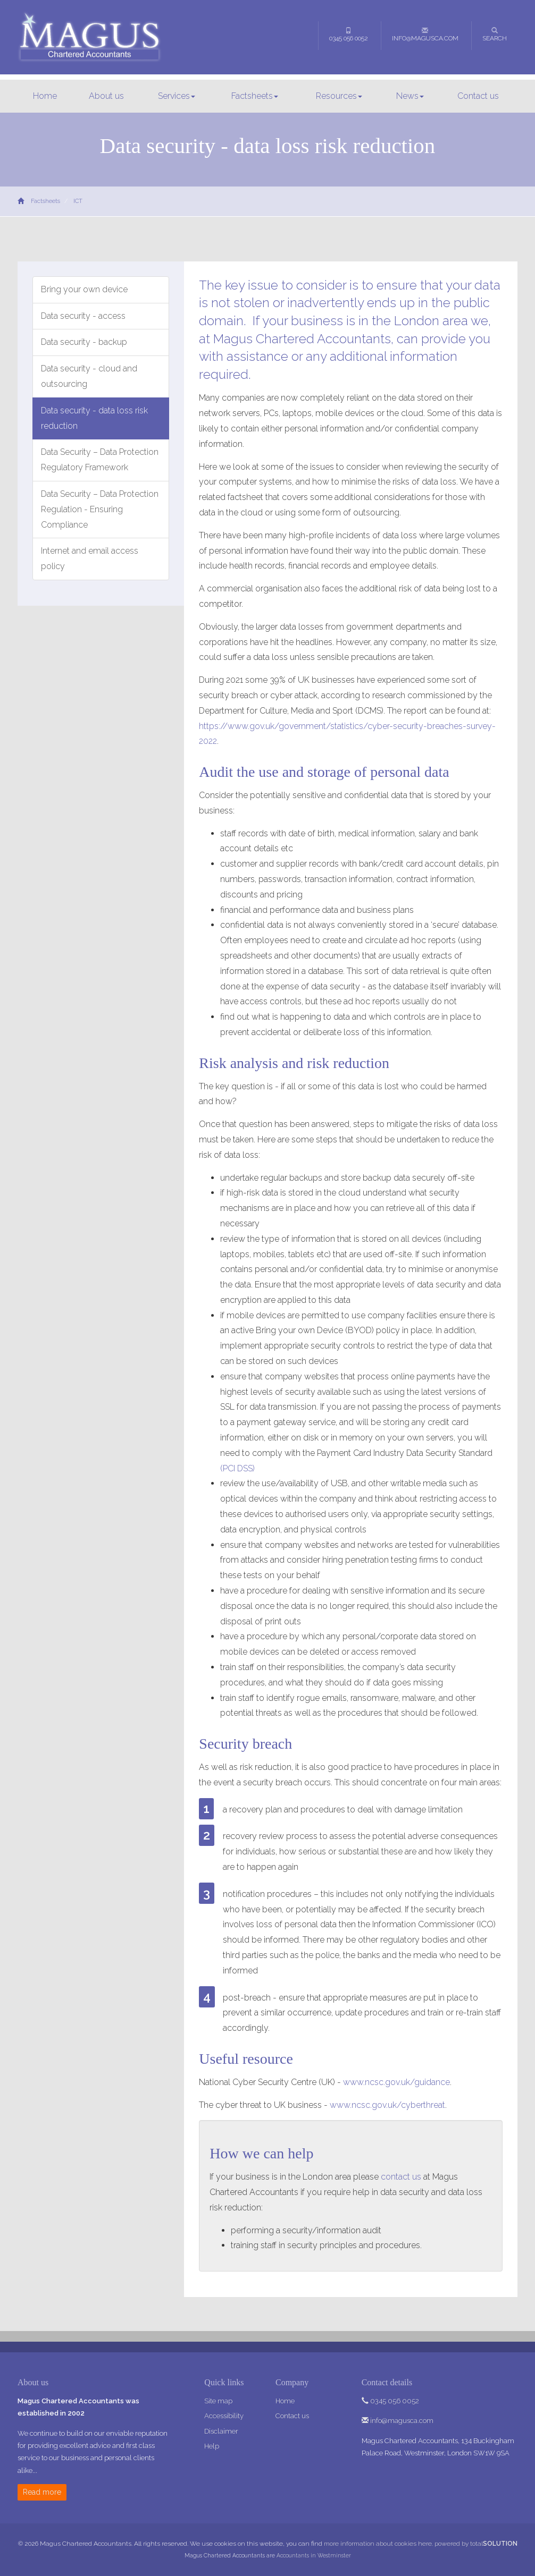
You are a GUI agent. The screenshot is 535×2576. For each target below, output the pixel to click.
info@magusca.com (425, 34)
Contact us (478, 96)
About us (106, 96)
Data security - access (83, 316)
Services (176, 96)
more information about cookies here (378, 2543)
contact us (401, 2177)
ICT (77, 201)
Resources (339, 96)
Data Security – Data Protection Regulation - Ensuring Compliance (99, 509)
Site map (218, 2401)
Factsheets (254, 96)
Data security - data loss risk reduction (94, 418)
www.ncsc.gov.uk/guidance (396, 2082)
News (410, 96)
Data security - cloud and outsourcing (89, 376)
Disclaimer (221, 2431)
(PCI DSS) (237, 1468)
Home (45, 96)
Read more (42, 2492)
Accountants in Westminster (314, 2555)
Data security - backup (84, 342)
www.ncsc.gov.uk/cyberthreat (387, 2105)
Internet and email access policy (89, 558)
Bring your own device (84, 289)
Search (494, 34)
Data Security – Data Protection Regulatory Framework (99, 459)
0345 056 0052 (348, 34)
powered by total (475, 2543)
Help (211, 2446)
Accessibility (224, 2416)
